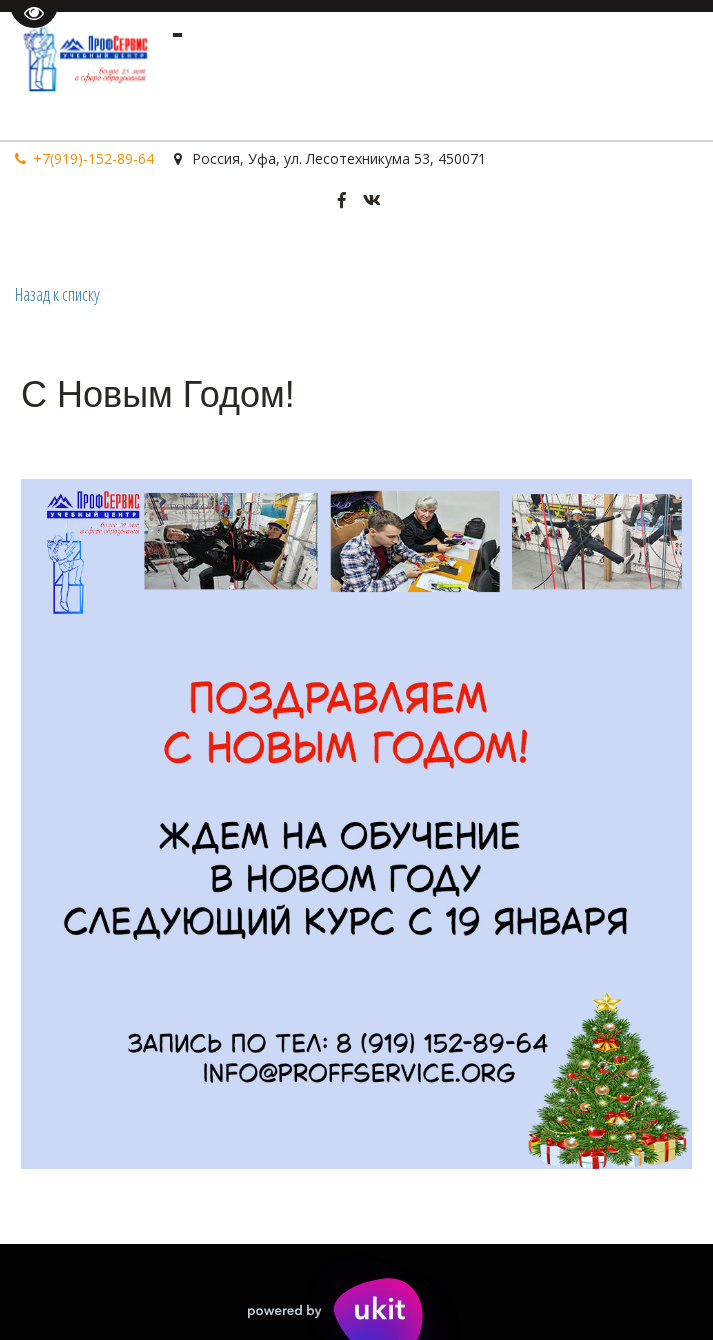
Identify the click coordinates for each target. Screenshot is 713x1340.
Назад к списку (57, 294)
